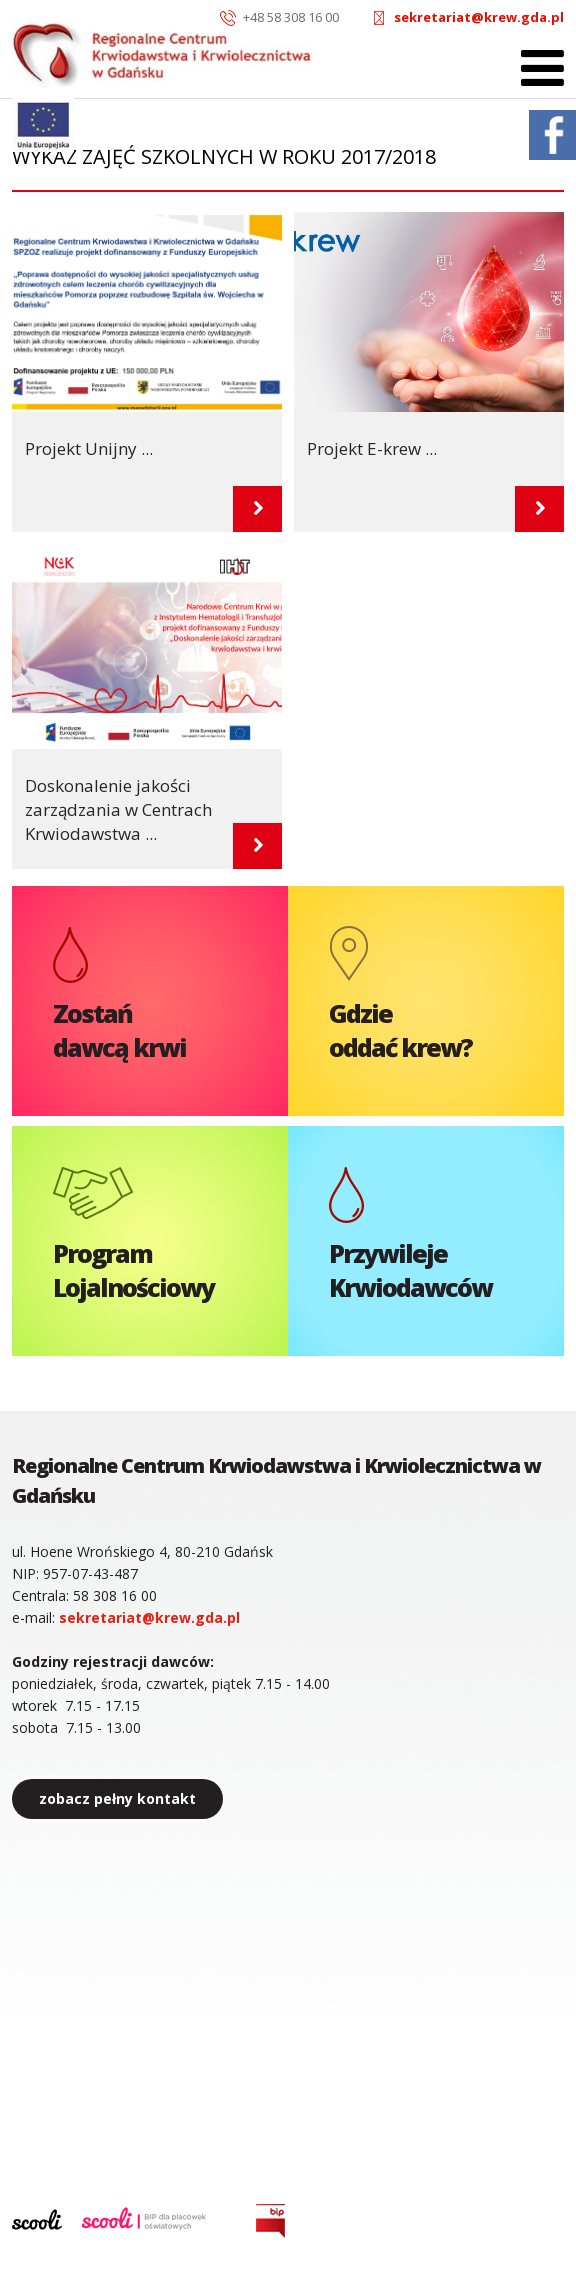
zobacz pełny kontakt (117, 1798)
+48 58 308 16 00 (291, 17)
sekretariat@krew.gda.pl (479, 17)
